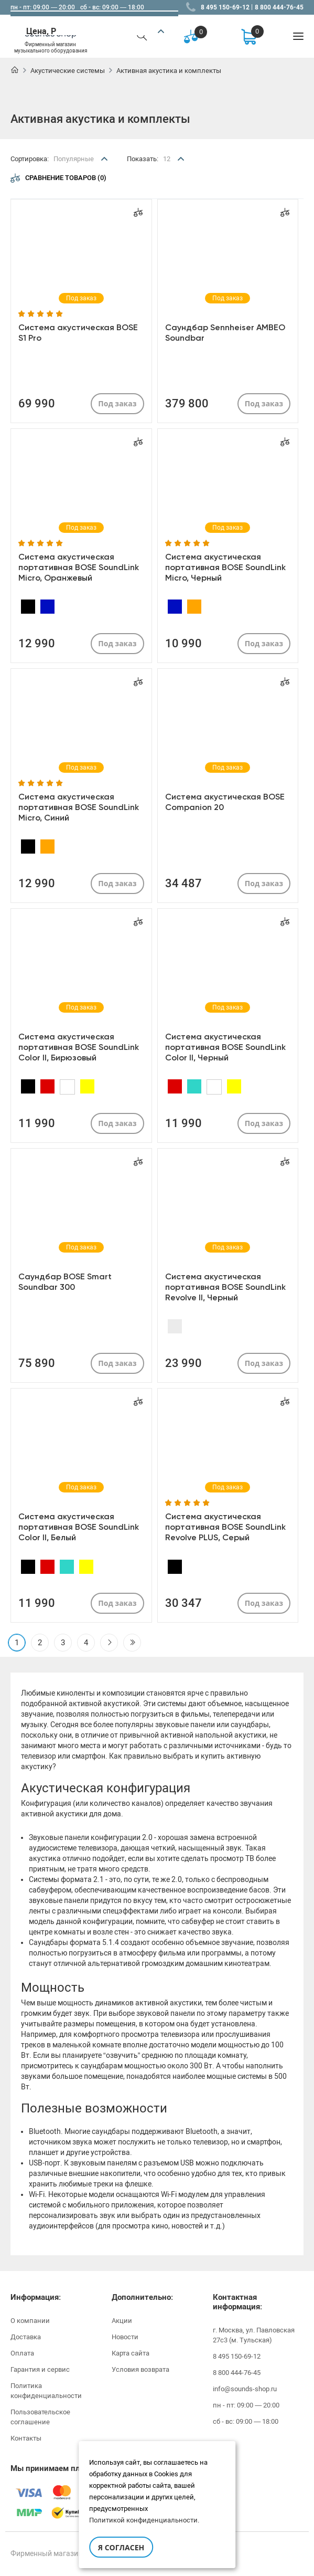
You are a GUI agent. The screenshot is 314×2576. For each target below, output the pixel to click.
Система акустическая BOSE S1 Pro (78, 332)
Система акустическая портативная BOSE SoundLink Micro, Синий (78, 807)
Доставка (25, 2337)
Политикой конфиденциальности (143, 2520)
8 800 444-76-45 (279, 7)
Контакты (25, 2438)
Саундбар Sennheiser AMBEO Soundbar (225, 332)
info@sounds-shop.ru (245, 2389)
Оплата (22, 2353)
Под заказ (117, 403)
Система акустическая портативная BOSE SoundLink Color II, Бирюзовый (78, 1047)
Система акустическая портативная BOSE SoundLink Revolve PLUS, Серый (225, 1526)
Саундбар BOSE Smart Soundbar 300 (65, 1281)
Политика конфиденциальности (46, 2391)
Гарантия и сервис (40, 2369)
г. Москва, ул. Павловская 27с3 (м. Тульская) (254, 2335)
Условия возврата (140, 2369)
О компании (30, 2321)
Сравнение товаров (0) (58, 178)
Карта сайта (130, 2353)
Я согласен (121, 2547)
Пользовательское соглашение (40, 2417)
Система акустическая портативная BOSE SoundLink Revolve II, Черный (225, 1286)
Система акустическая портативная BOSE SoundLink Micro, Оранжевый (78, 567)
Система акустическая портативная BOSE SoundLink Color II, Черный (225, 1047)
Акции (122, 2321)
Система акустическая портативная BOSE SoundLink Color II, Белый (78, 1526)
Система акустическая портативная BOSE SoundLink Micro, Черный (225, 567)
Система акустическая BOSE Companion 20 (225, 802)
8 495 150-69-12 (225, 7)
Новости (125, 2337)
